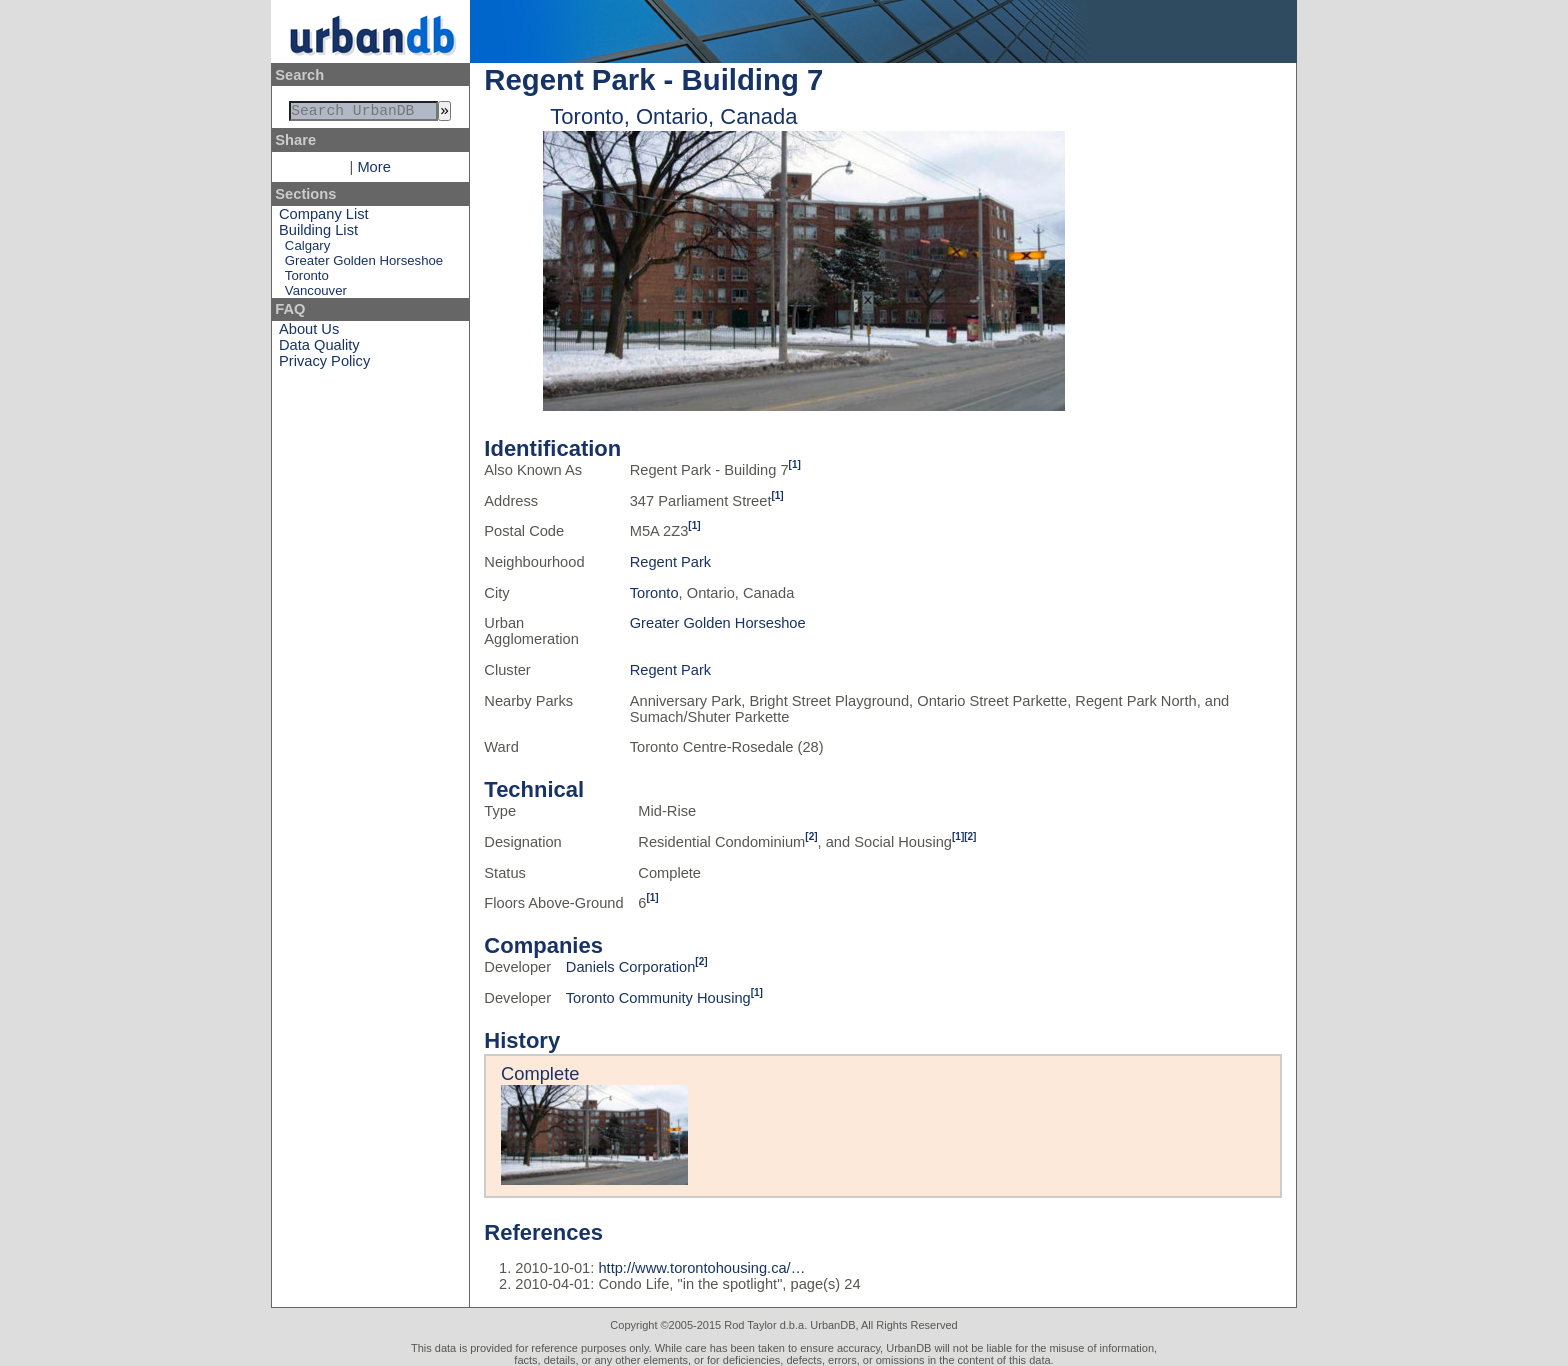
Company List (324, 218)
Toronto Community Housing (658, 998)
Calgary (307, 249)
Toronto (307, 279)
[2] (811, 836)
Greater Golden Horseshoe (364, 264)
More (373, 171)
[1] (795, 464)
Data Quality (319, 349)
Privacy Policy (324, 365)
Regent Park (670, 562)
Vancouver (316, 294)
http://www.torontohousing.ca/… (701, 1268)
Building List (318, 234)
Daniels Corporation (631, 967)
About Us (309, 333)
